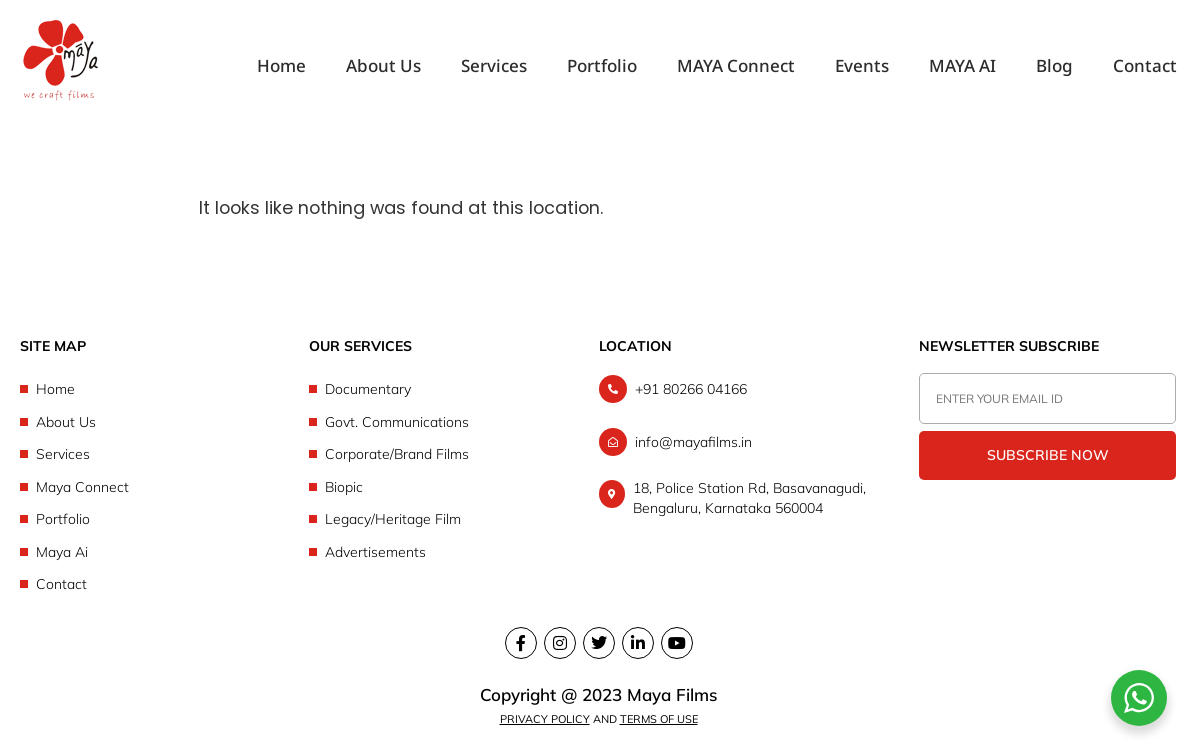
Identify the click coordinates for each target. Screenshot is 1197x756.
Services (494, 66)
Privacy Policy (545, 719)
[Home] (159, 389)
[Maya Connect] (159, 487)
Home (281, 66)
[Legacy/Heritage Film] (448, 519)
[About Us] (159, 422)
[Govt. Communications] (448, 422)
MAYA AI (962, 66)
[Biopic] (448, 487)
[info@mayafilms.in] (739, 442)
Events (862, 66)
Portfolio (602, 66)
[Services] (159, 454)
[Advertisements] (448, 552)
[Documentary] (448, 389)
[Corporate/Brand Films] (448, 454)
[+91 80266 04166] (739, 389)
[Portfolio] (159, 519)
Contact (1145, 66)
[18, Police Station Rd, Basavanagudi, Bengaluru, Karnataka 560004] (739, 498)
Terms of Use (659, 719)
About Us (383, 66)
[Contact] (159, 584)
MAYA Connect (736, 66)
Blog (1054, 66)
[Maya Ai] (159, 552)
